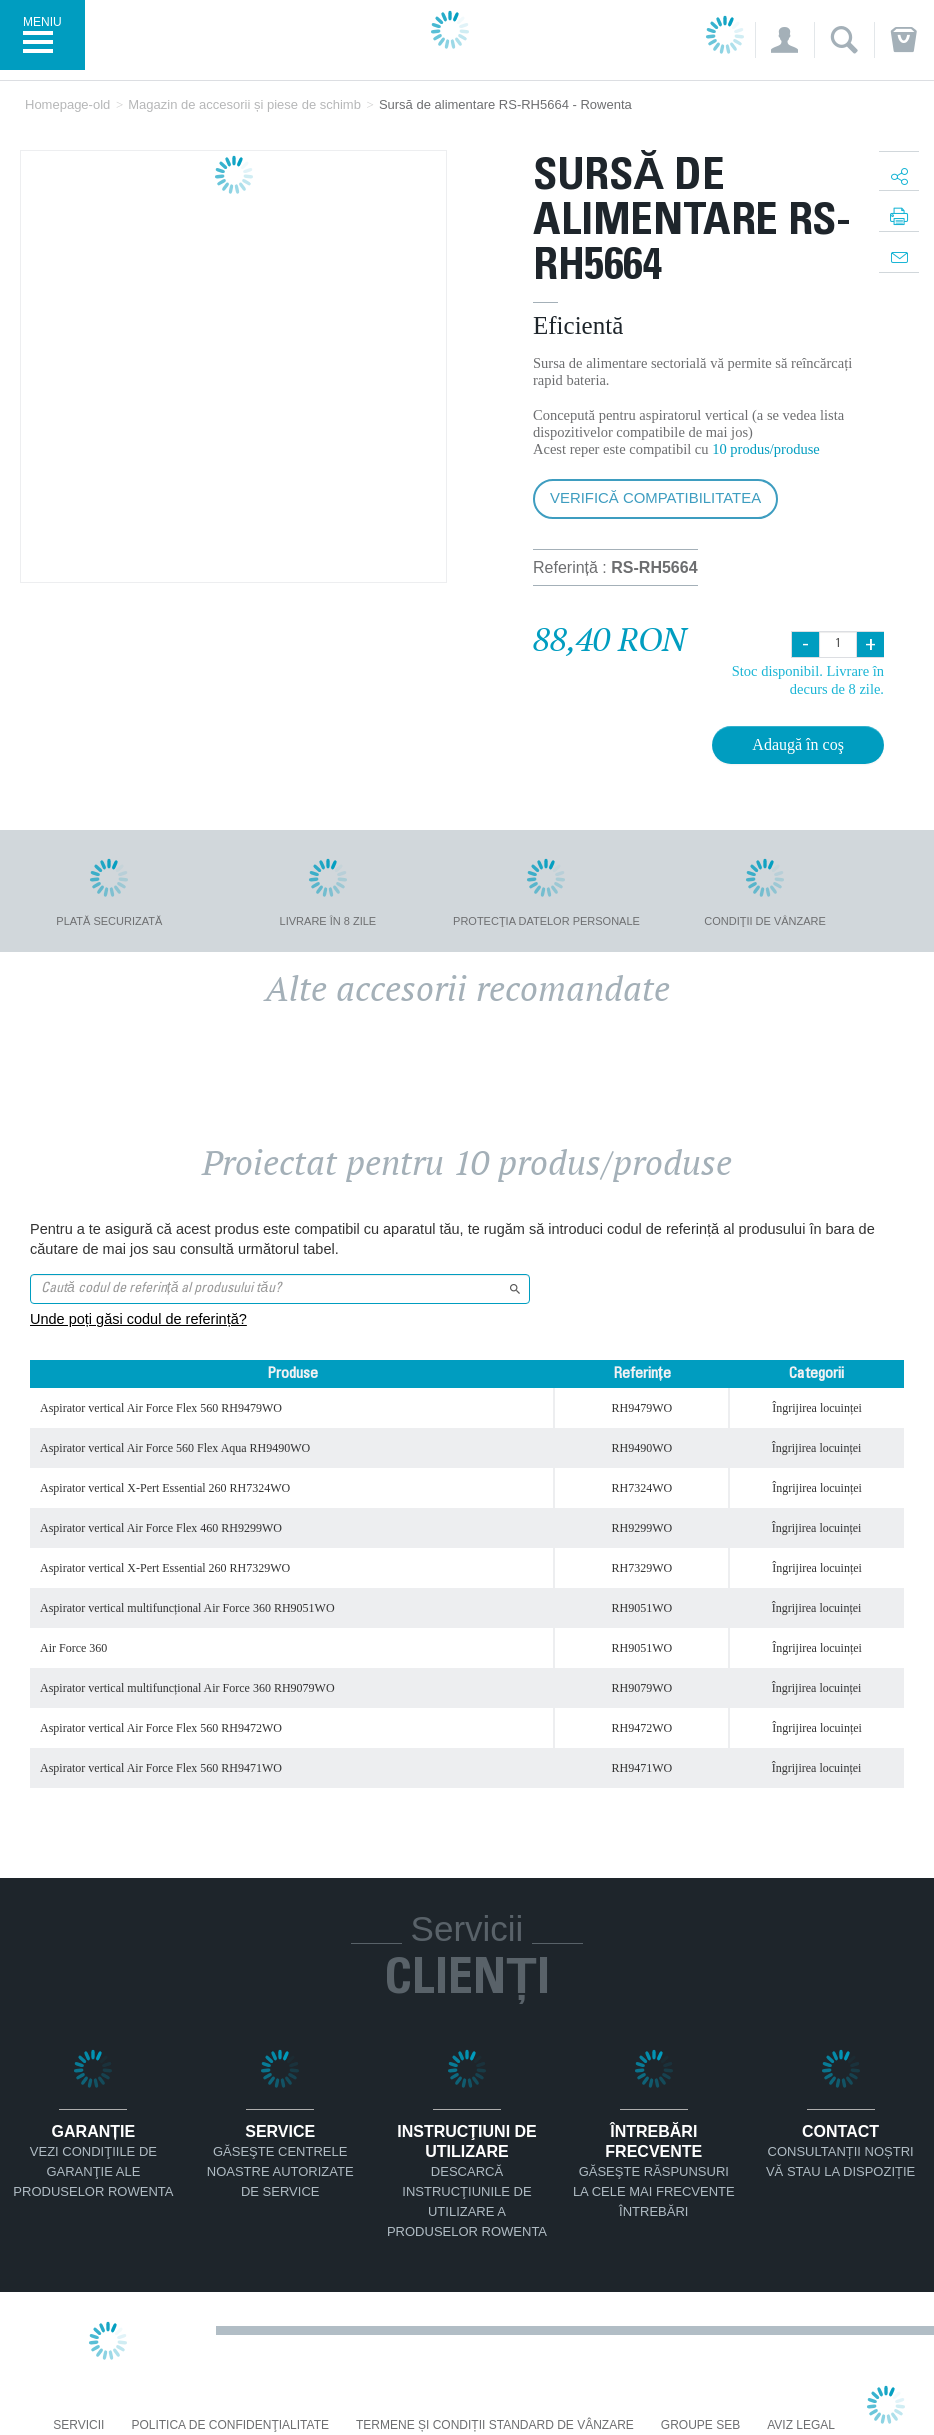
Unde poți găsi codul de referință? (138, 1319)
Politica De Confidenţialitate (230, 2425)
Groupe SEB (700, 2425)
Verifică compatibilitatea (655, 497)
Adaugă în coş (798, 744)
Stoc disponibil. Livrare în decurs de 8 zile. (808, 679)
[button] (784, 40)
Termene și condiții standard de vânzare (495, 2425)
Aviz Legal (801, 2425)
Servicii (78, 2425)
